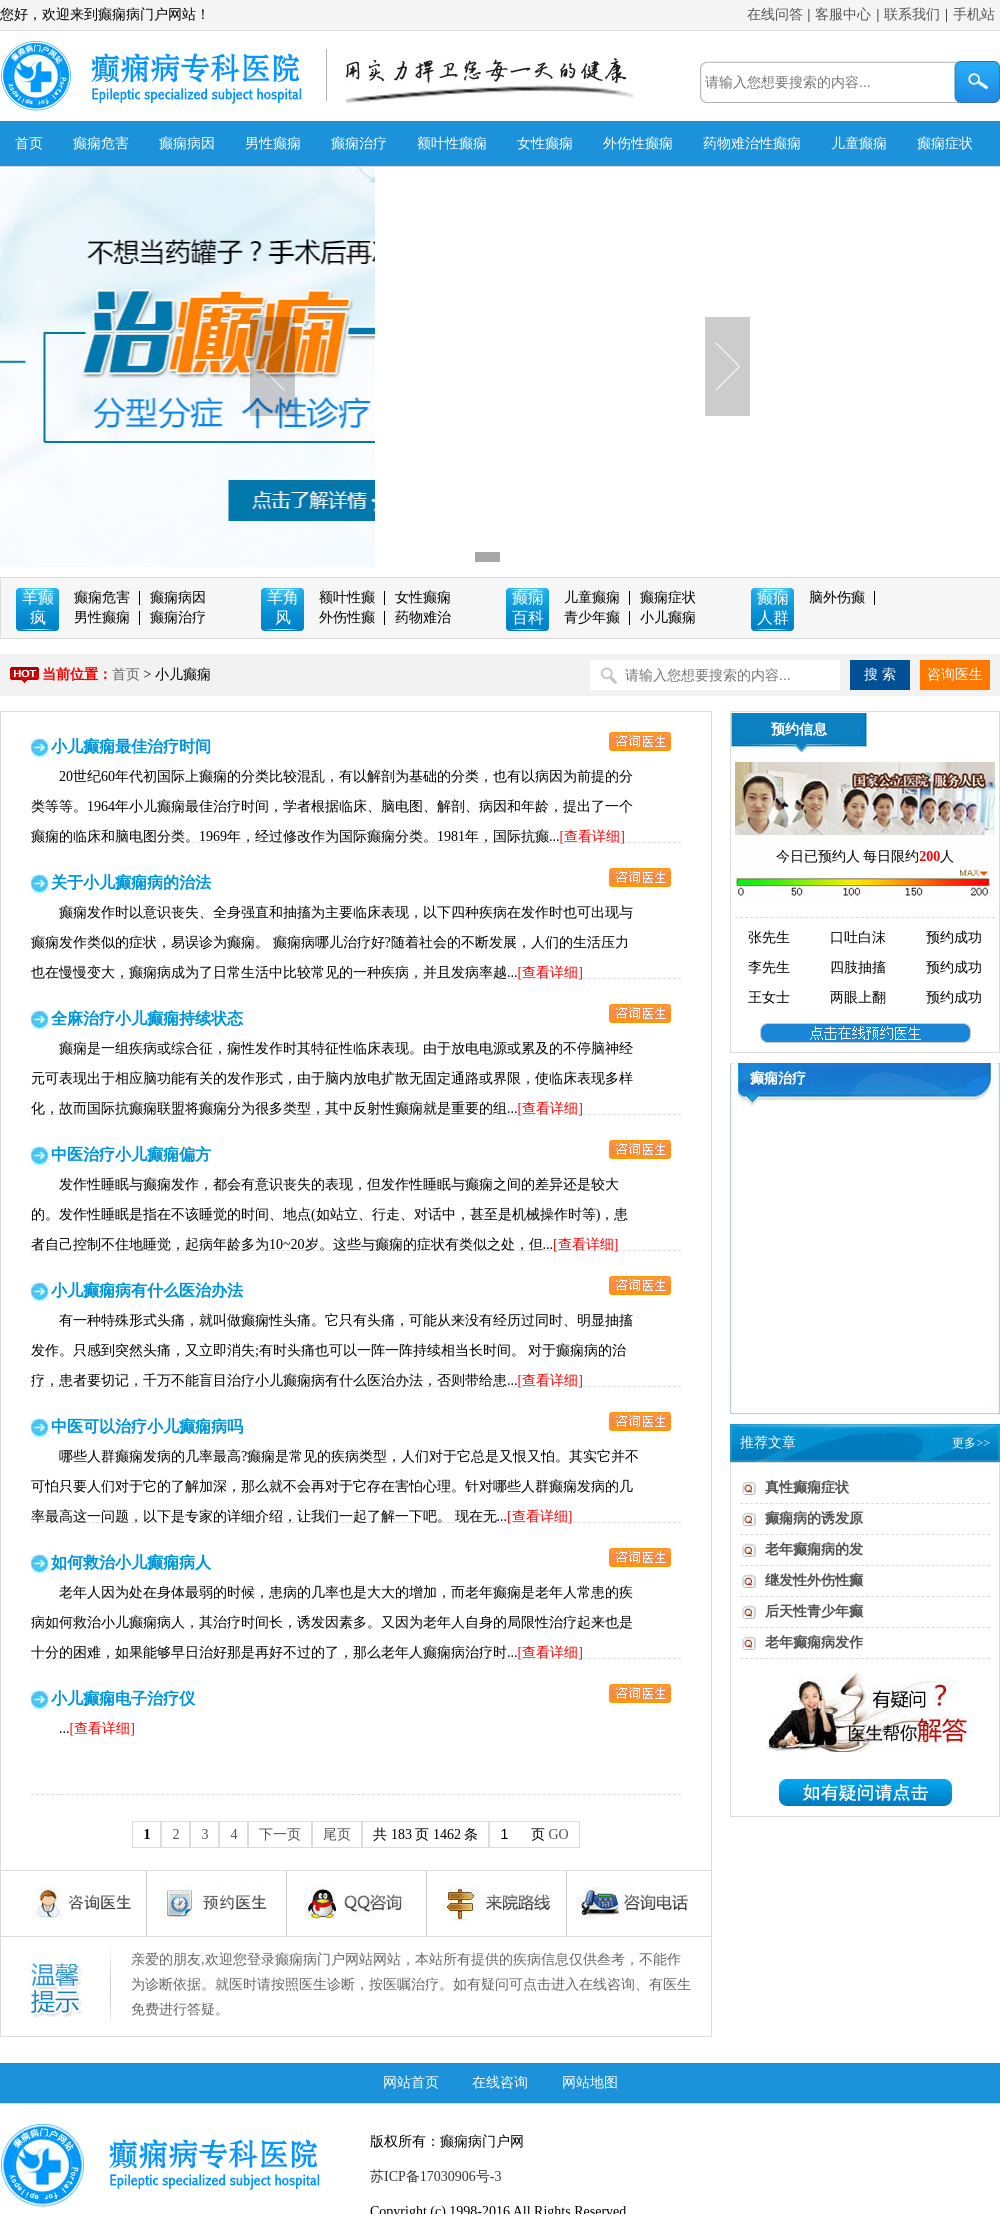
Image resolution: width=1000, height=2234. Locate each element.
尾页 (337, 1834)
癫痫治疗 (359, 143)
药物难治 (423, 617)
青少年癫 (592, 617)
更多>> (971, 1443)
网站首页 (411, 2082)
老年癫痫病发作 (814, 1642)
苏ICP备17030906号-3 (435, 2176)
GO (558, 1834)
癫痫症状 (945, 143)
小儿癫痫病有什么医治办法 (147, 1290)
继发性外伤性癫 (814, 1580)
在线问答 (775, 14)
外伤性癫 (347, 617)
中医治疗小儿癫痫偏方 (131, 1154)
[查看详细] (592, 836)
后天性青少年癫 (814, 1611)
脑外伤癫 (837, 597)
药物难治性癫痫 (752, 143)
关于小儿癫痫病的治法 (131, 882)
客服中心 (843, 14)
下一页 (280, 1834)
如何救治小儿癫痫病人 (131, 1562)
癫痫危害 (101, 143)
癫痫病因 (187, 143)
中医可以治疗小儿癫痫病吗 (147, 1426)
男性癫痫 (273, 143)
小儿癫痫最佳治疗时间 (131, 746)
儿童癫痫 (859, 143)
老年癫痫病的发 (814, 1549)
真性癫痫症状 (807, 1487)
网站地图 (590, 2082)
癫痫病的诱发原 (814, 1518)
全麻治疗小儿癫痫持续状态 (147, 1018)
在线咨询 (500, 2082)
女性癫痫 (545, 143)
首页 (29, 143)
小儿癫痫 (668, 617)
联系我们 (912, 14)
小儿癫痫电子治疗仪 (123, 1698)
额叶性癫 (347, 597)
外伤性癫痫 (638, 143)
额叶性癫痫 (452, 143)
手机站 (974, 14)
